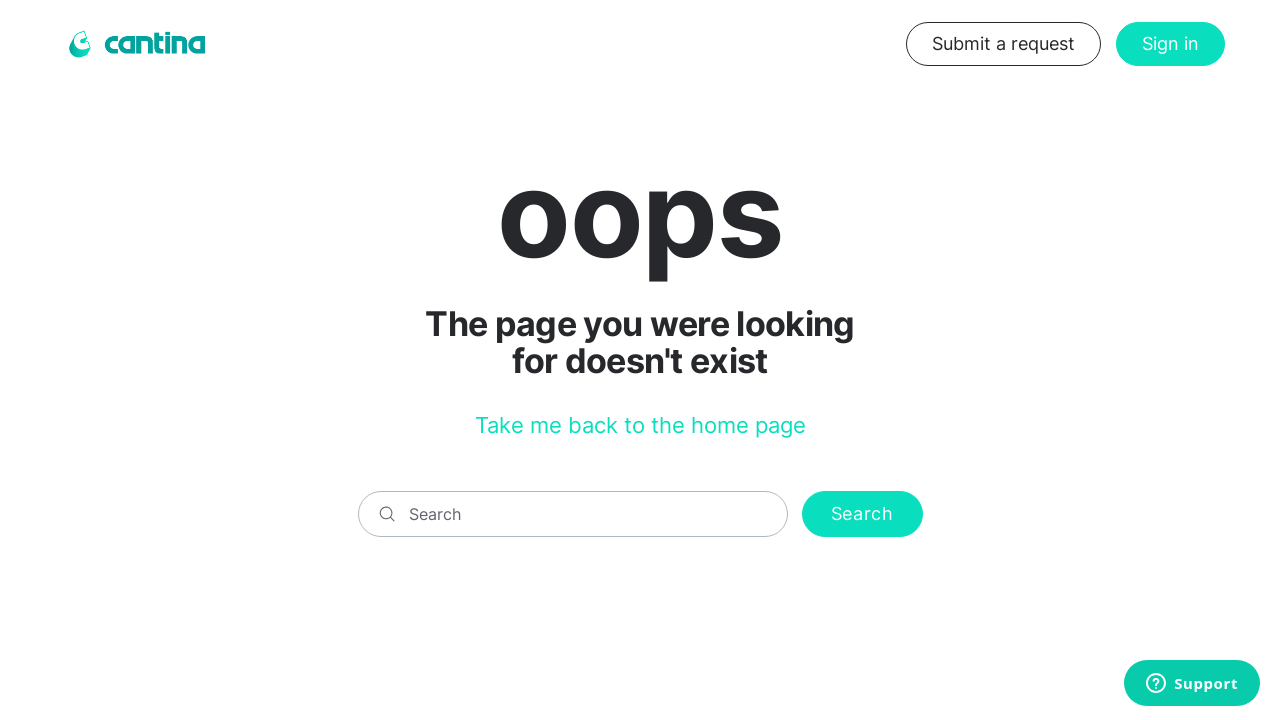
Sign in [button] (1170, 43)
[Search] (573, 514)
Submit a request (1003, 43)
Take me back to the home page (640, 425)
